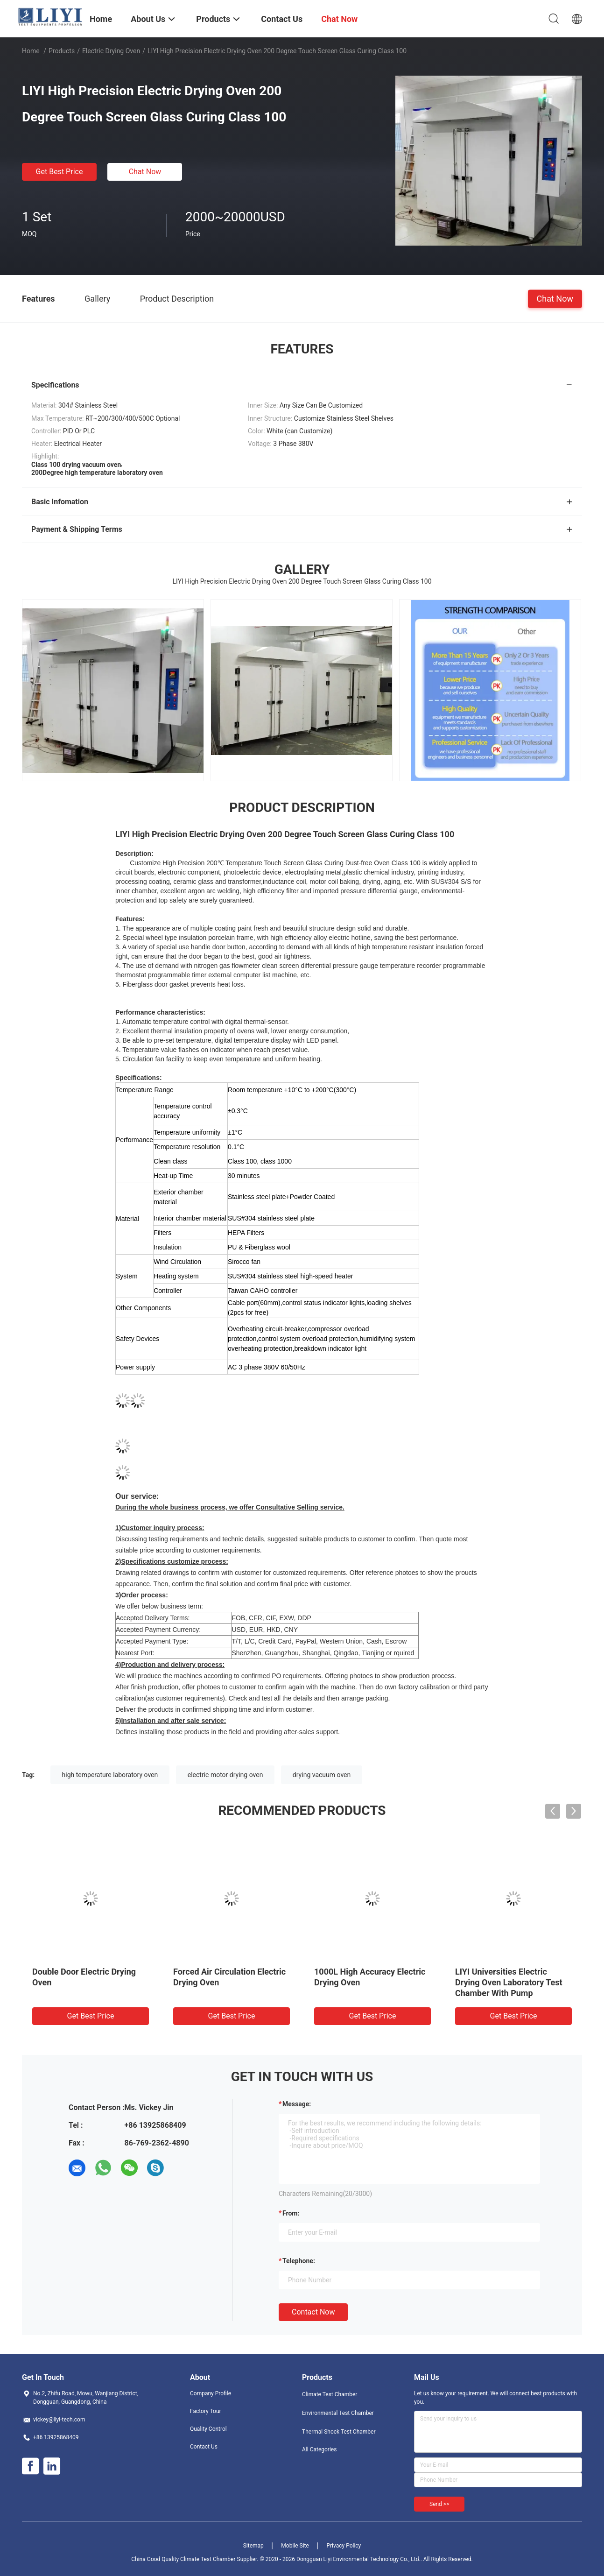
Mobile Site (295, 2545)
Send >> (439, 2504)
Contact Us (204, 2446)
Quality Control (208, 2429)
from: (290, 2213)
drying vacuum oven (322, 1774)
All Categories (319, 2449)
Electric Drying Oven (111, 51)
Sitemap (253, 2545)
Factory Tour (205, 2411)
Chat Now (145, 171)
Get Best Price (59, 171)
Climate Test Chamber (329, 2394)
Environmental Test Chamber (338, 2413)
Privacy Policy (343, 2545)
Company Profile (210, 2393)
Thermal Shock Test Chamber (339, 2431)
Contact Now (313, 2312)
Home (31, 51)
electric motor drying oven (225, 1774)
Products (62, 51)
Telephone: (298, 2261)
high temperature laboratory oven (110, 1774)
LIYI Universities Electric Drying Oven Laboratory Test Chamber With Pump (508, 1982)
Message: (296, 2104)
